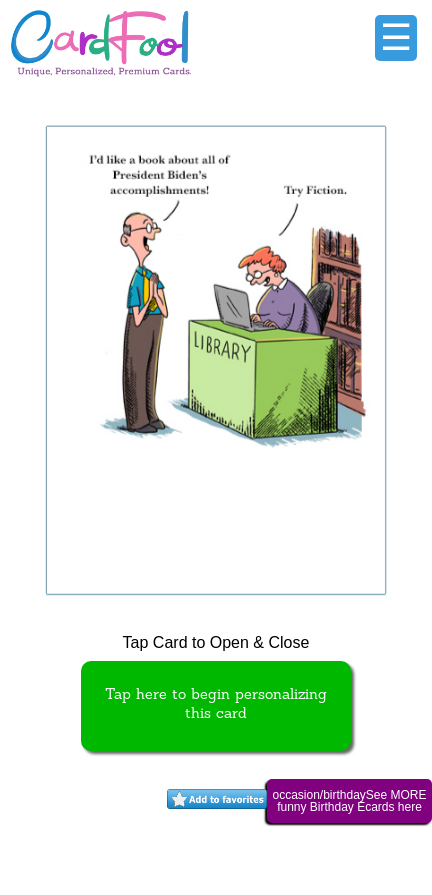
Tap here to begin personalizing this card (216, 705)
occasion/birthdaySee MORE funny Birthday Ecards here (349, 801)
